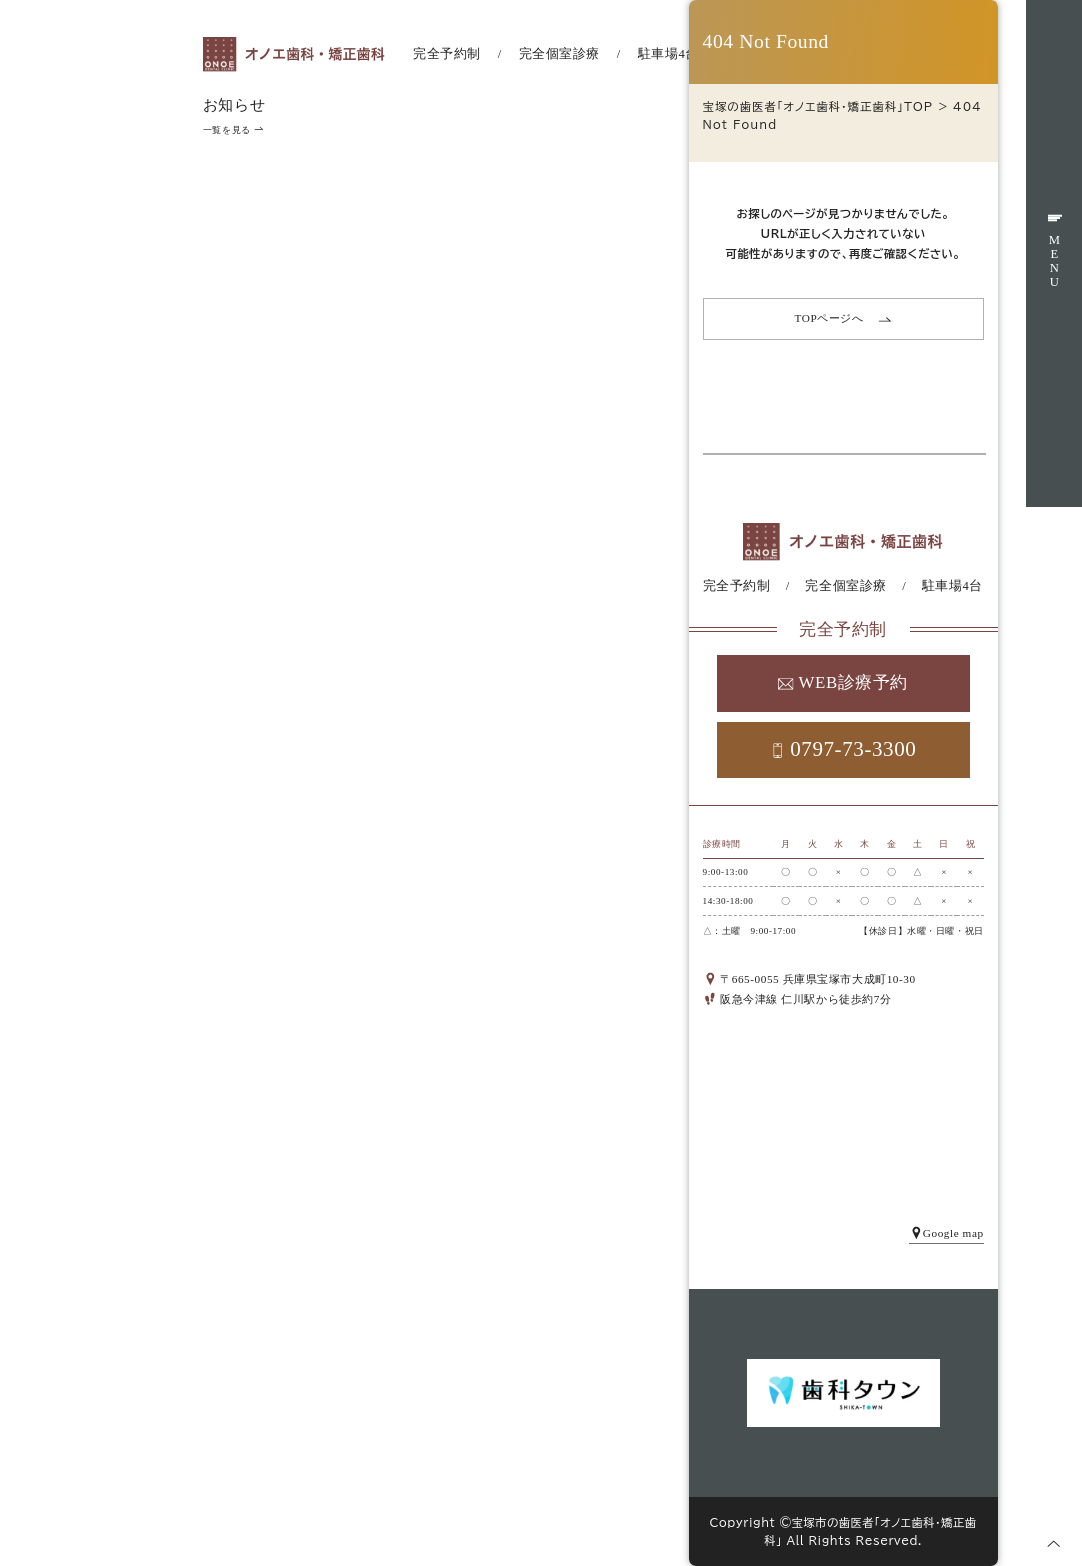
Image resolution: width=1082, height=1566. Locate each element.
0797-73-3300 (843, 749)
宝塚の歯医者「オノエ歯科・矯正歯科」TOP (818, 106)
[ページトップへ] (1054, 1543)
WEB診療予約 (843, 682)
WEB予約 (1054, 618)
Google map (946, 1233)
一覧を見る (233, 130)
